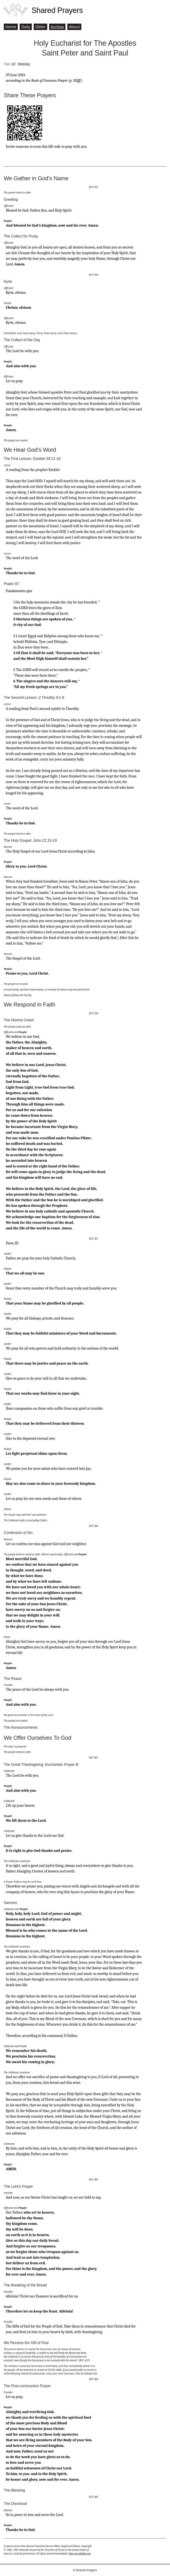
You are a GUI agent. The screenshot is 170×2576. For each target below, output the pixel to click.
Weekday (24, 64)
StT (14, 64)
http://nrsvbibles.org (80, 2553)
